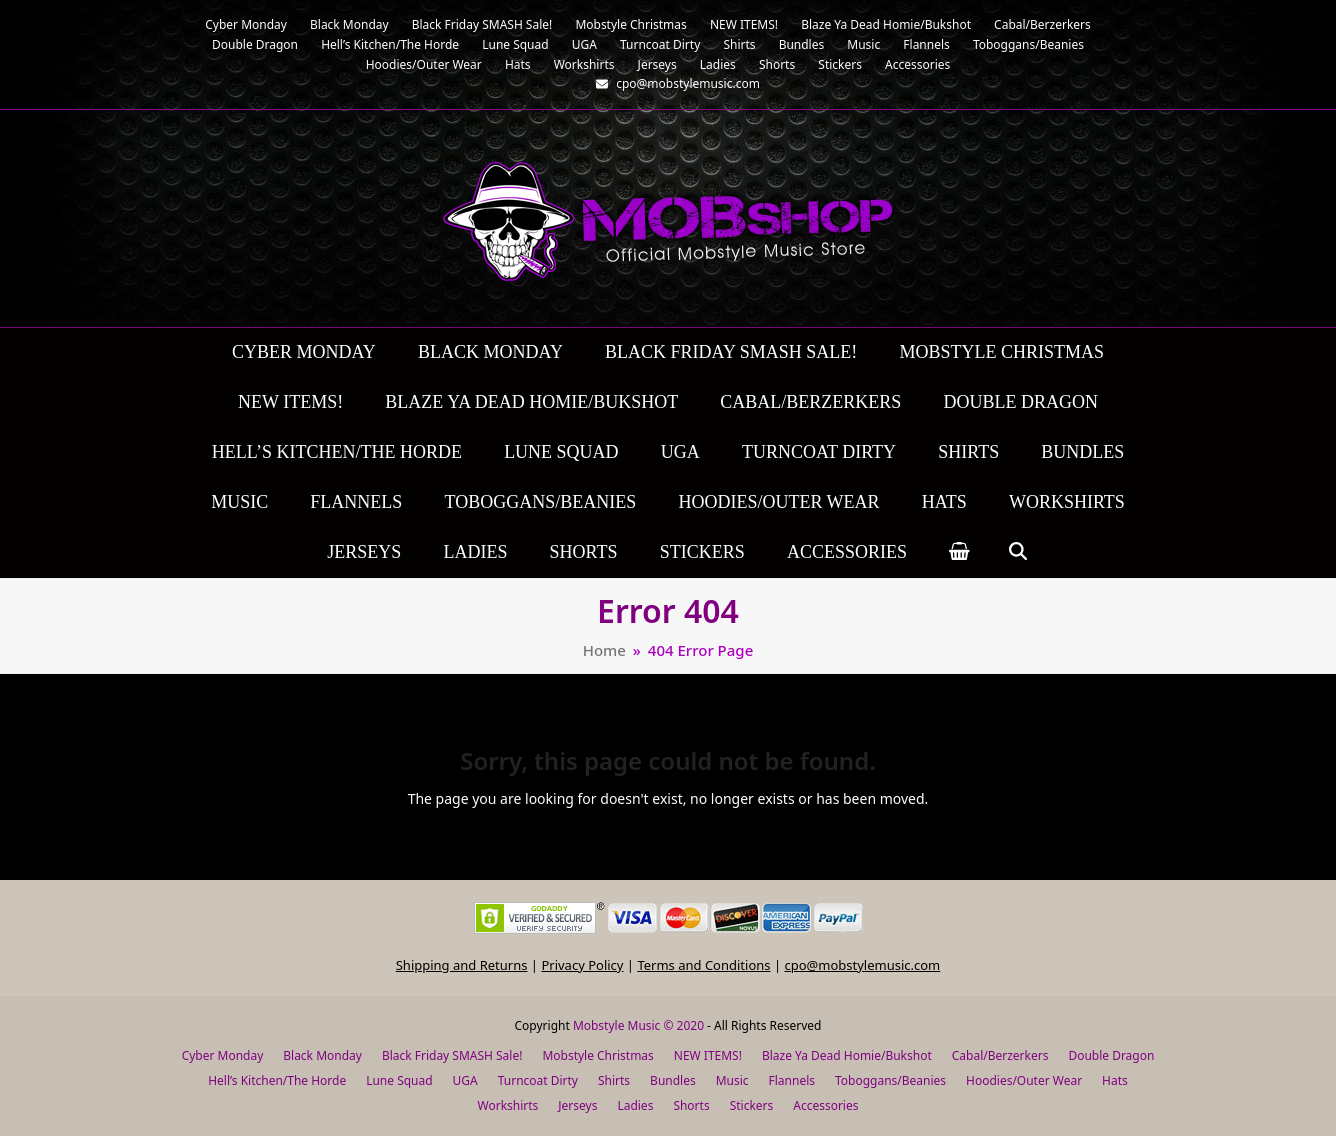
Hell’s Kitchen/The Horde (277, 1080)
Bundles (673, 1080)
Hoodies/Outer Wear (1024, 1080)
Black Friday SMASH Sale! (452, 1055)
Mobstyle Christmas (597, 1055)
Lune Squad (399, 1080)
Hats (1115, 1080)
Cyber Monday (223, 1055)
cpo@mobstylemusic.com (862, 965)
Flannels (792, 1080)
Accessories (825, 1105)
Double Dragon (1111, 1055)
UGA (465, 1080)
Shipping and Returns (462, 965)
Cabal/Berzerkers (1000, 1055)
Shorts (691, 1105)
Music (732, 1080)
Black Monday (322, 1055)
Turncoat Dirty (538, 1080)
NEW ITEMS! (708, 1055)
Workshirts (508, 1105)
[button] (960, 553)
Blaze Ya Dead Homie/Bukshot (847, 1055)
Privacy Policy (582, 965)
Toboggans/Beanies (890, 1080)
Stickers (752, 1105)
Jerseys (577, 1105)
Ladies (635, 1105)
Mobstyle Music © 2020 (638, 1025)
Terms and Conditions (703, 965)
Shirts (614, 1080)
